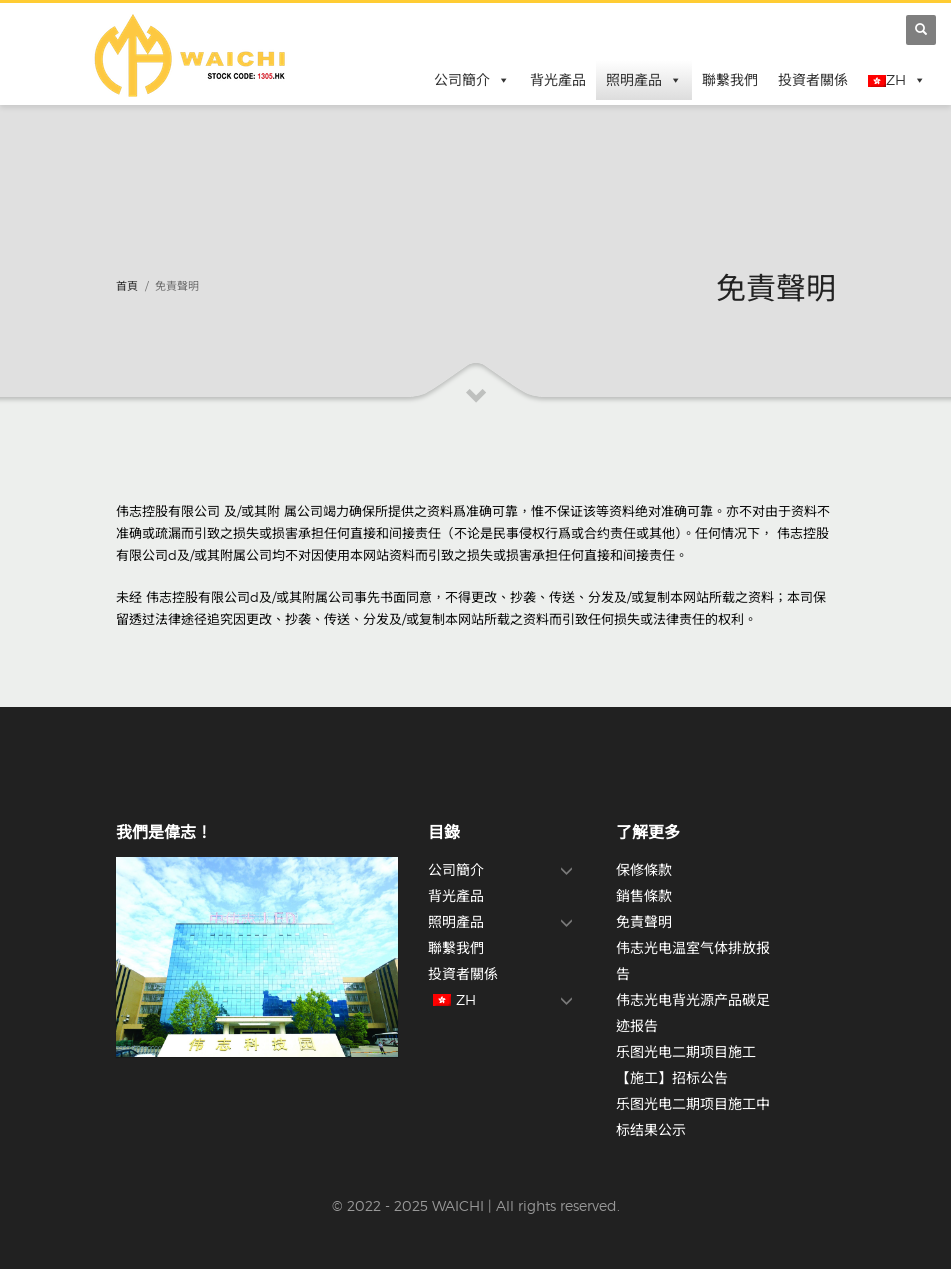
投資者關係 (813, 79)
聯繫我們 (730, 79)
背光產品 (558, 79)
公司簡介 (472, 80)
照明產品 (644, 80)
